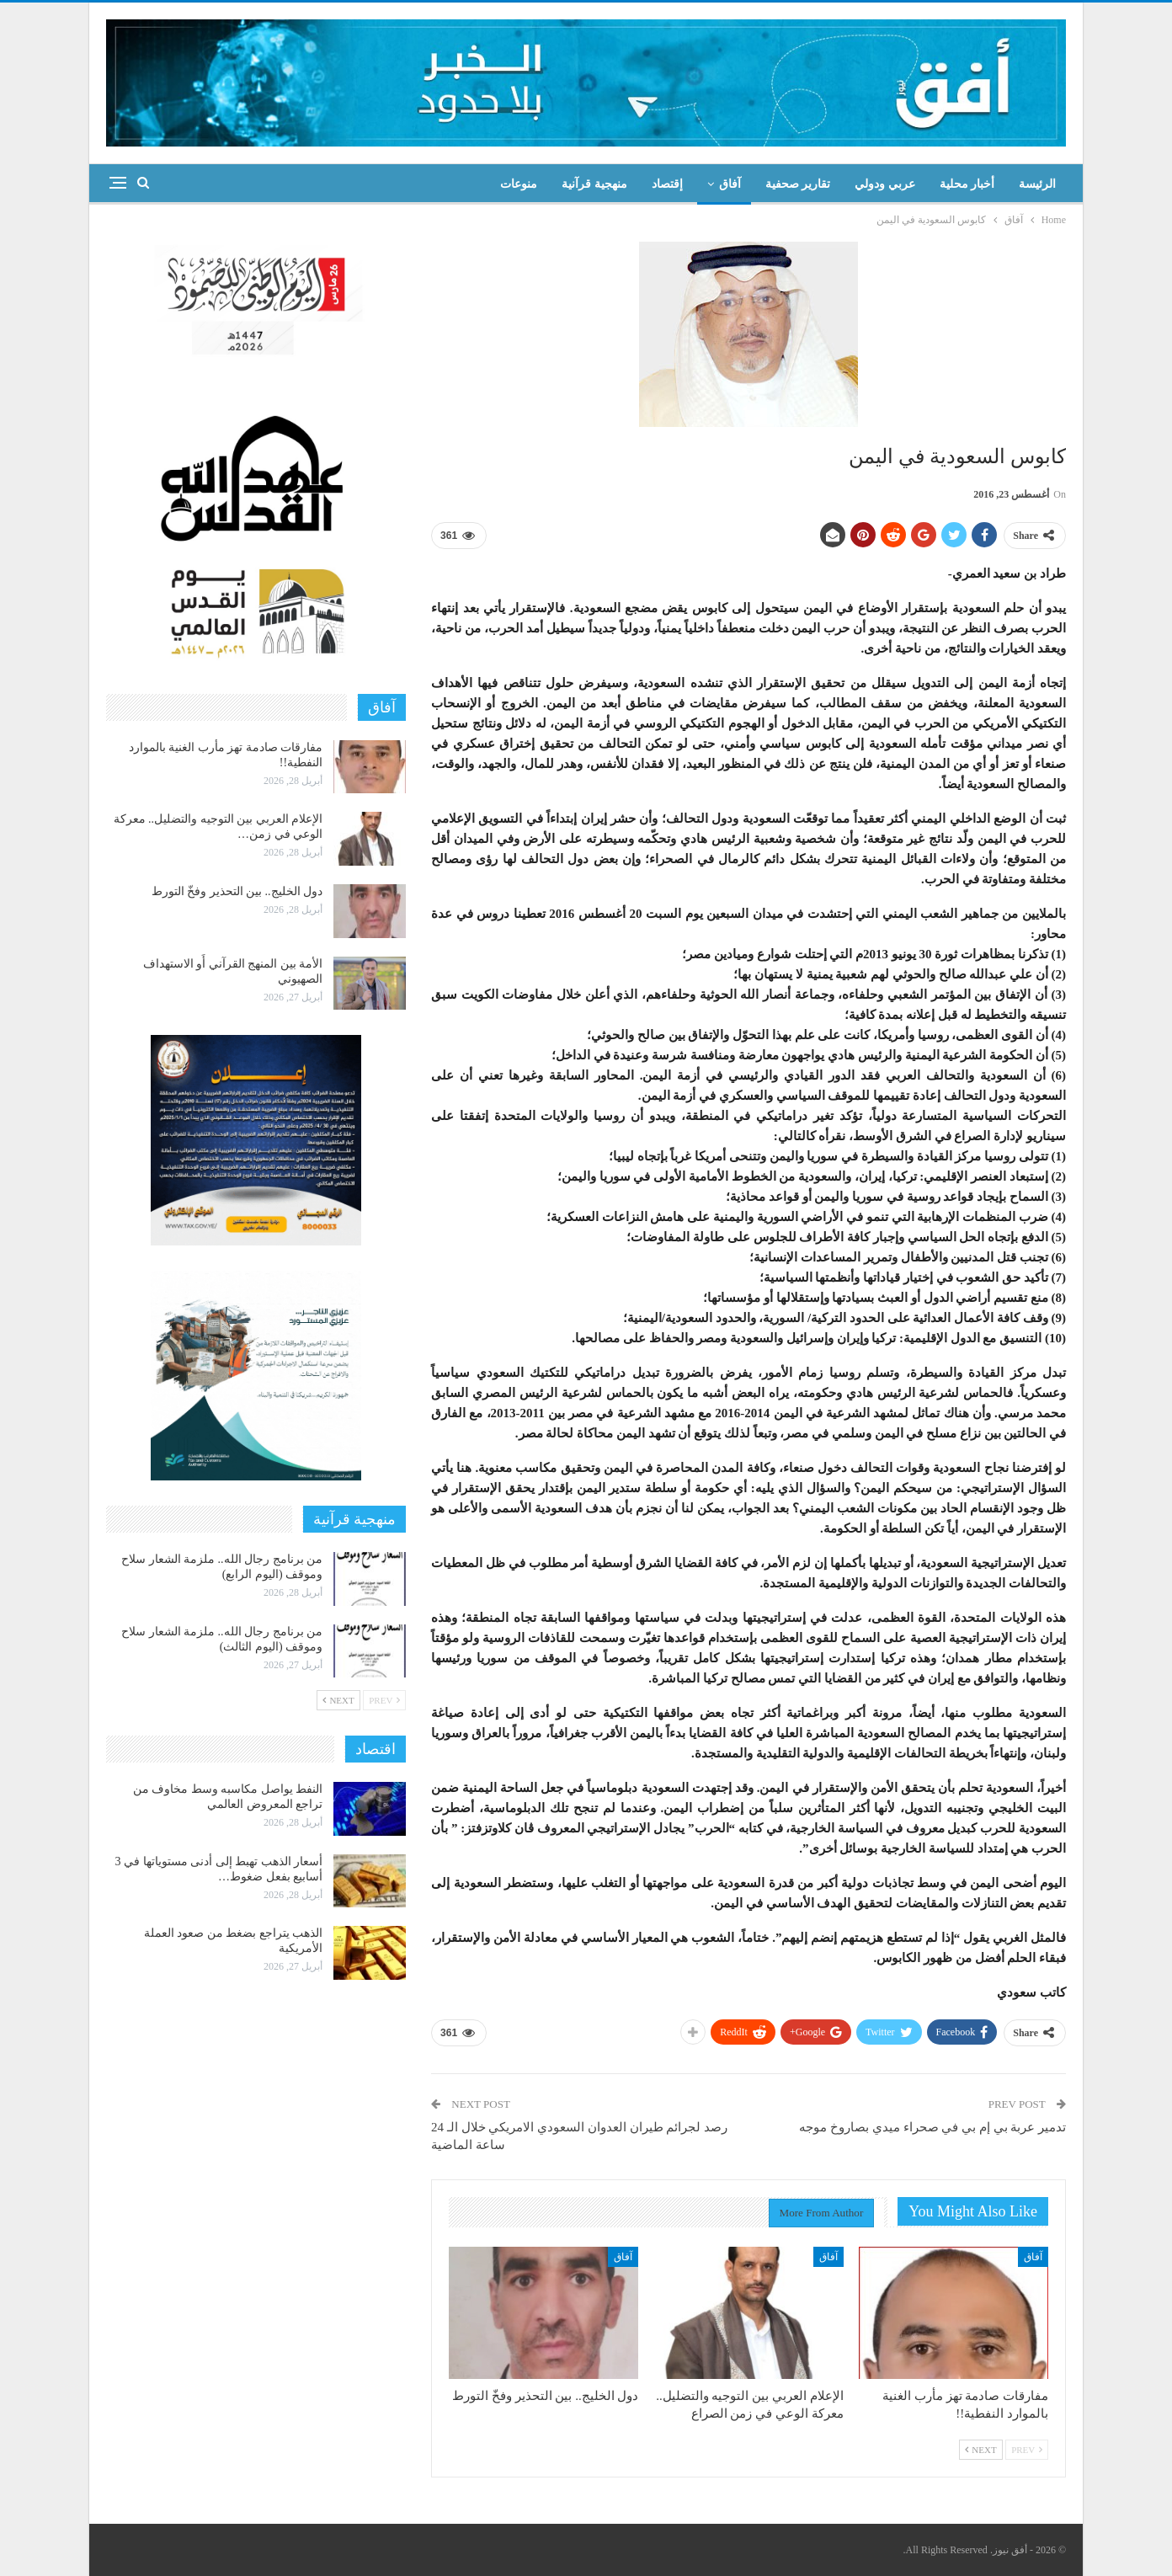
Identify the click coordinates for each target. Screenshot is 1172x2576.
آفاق (730, 184)
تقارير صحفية (798, 184)
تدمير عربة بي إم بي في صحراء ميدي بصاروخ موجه (932, 2127)
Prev (1026, 2450)
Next (981, 2450)
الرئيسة (1037, 184)
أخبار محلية (967, 184)
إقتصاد (667, 184)
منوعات (518, 184)
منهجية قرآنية (594, 184)
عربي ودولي (885, 184)
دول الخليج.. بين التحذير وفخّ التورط (237, 891)
